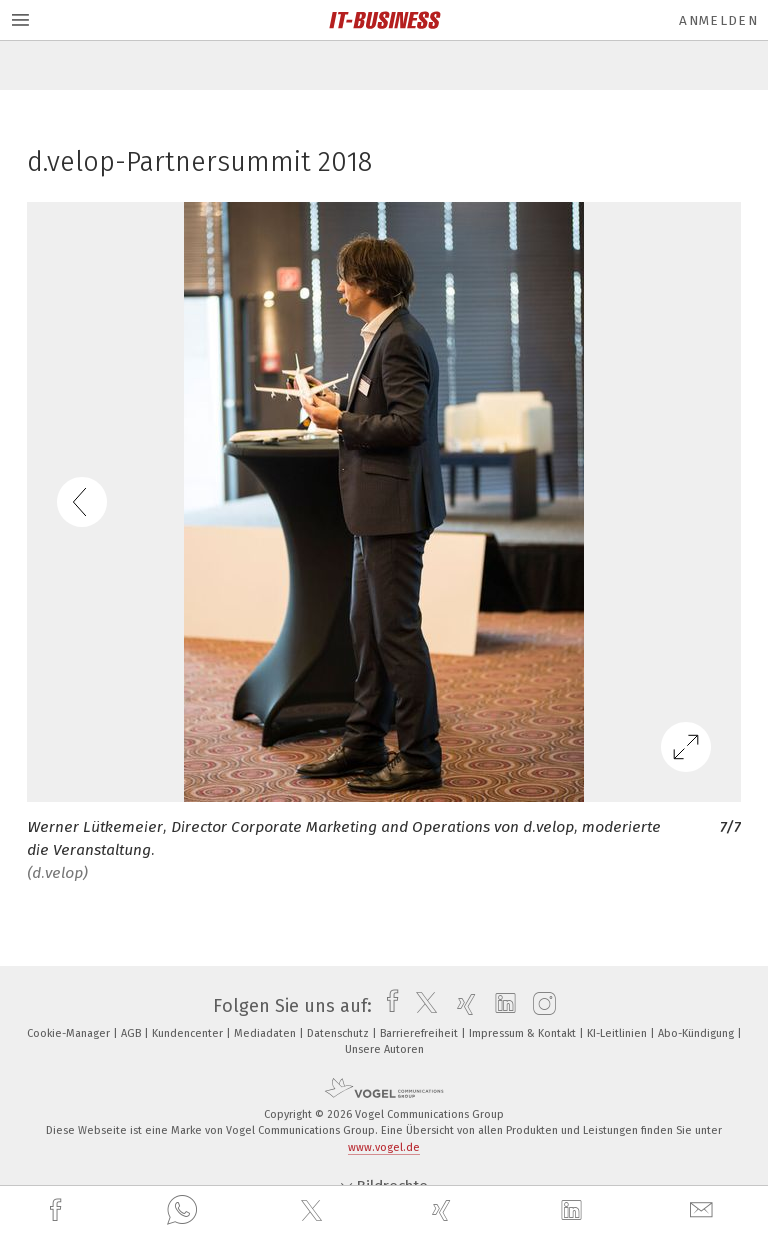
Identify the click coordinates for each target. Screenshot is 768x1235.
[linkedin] (574, 1211)
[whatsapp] (182, 1211)
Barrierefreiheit (420, 1033)
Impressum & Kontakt (524, 1033)
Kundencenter (189, 1033)
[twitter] (314, 1211)
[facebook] (58, 1210)
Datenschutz (339, 1033)
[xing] (444, 1210)
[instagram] (539, 1006)
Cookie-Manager (70, 1033)
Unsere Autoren (384, 1049)
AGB (132, 1033)
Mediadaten (266, 1033)
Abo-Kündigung (697, 1033)
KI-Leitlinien (618, 1033)
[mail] (704, 1210)
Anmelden (718, 20)
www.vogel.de (384, 1147)
